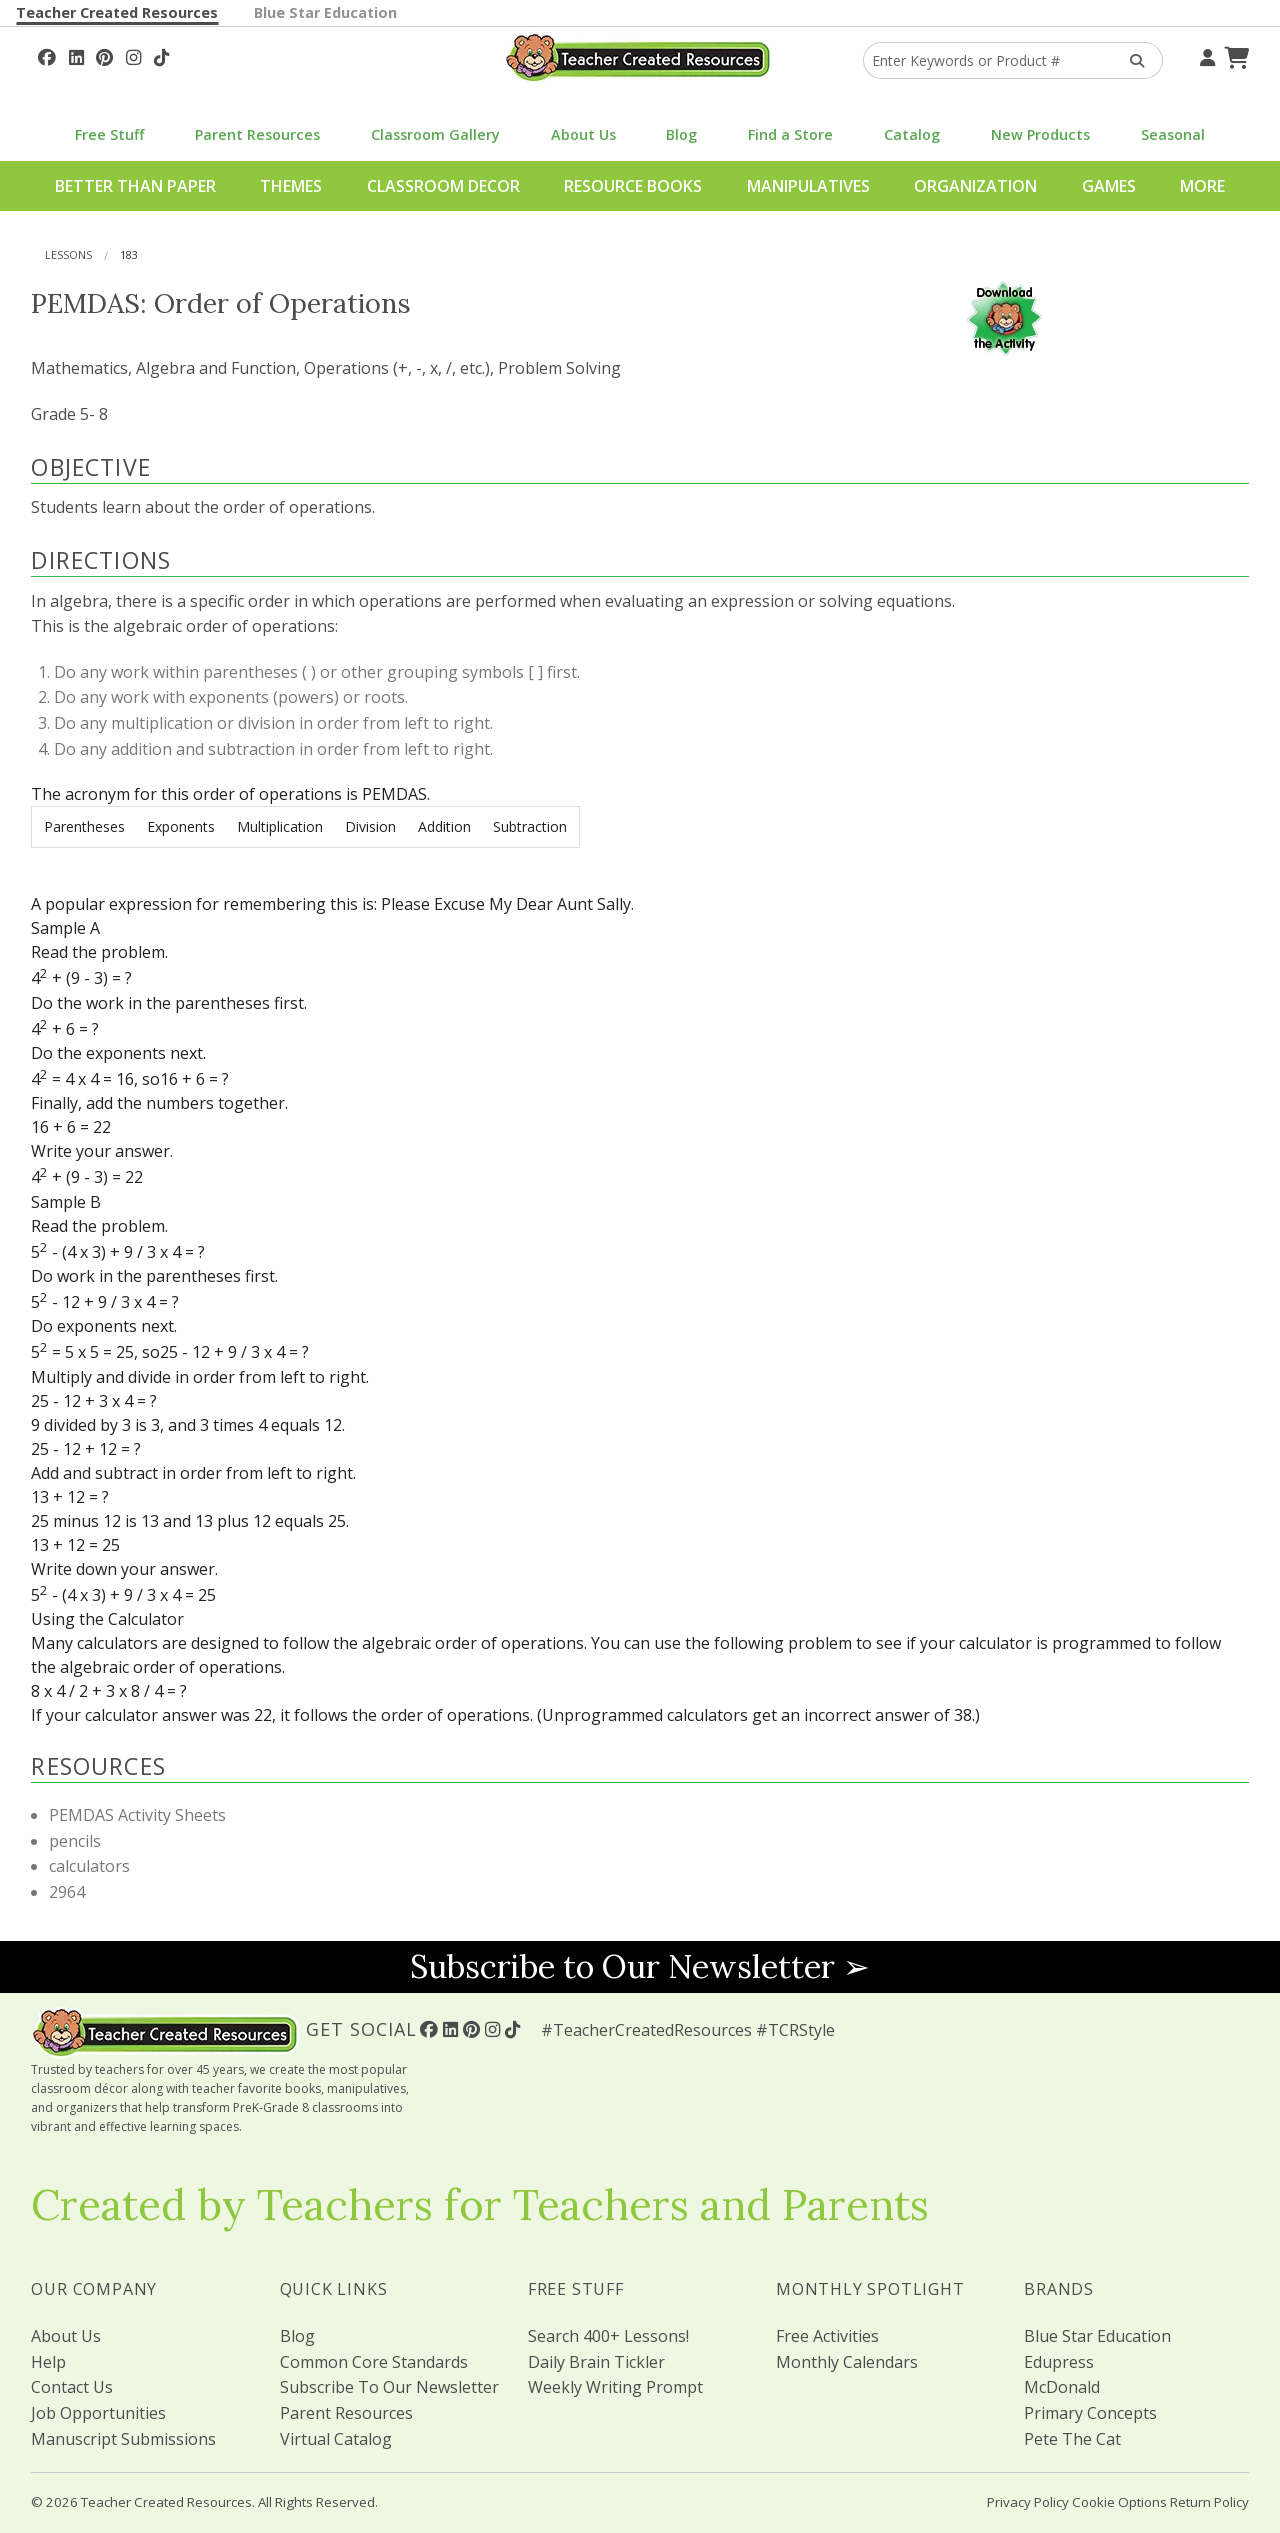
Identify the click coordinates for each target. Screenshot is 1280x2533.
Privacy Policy (1028, 2502)
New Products (1040, 134)
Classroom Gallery (435, 134)
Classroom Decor (443, 186)
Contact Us (72, 2387)
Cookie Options (1119, 2502)
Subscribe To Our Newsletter (389, 2387)
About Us (583, 134)
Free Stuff (109, 134)
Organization (975, 186)
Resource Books (633, 186)
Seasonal (1173, 134)
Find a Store (790, 134)
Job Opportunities (98, 2413)
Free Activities (827, 2336)
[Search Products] (1130, 60)
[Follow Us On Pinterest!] (104, 55)
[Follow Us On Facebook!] (47, 55)
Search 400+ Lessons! (608, 2336)
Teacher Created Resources (117, 12)
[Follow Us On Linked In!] (76, 55)
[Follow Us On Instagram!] (133, 55)
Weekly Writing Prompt (615, 2387)
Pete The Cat (1072, 2439)
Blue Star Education (325, 12)
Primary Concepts (1090, 2413)
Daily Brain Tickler (596, 2362)
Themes (291, 186)
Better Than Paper (135, 186)
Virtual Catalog (336, 2439)
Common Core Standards (374, 2362)
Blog (681, 134)
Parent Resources (257, 134)
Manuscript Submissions (123, 2439)
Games (1109, 186)
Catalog (912, 134)
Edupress (1059, 2362)
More (1202, 186)
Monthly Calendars (847, 2362)
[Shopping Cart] (1234, 55)
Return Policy (1209, 2502)
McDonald (1062, 2387)
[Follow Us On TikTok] (161, 55)
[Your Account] (1205, 55)
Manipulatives (808, 186)
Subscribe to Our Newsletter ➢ (640, 1966)
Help (48, 2362)
